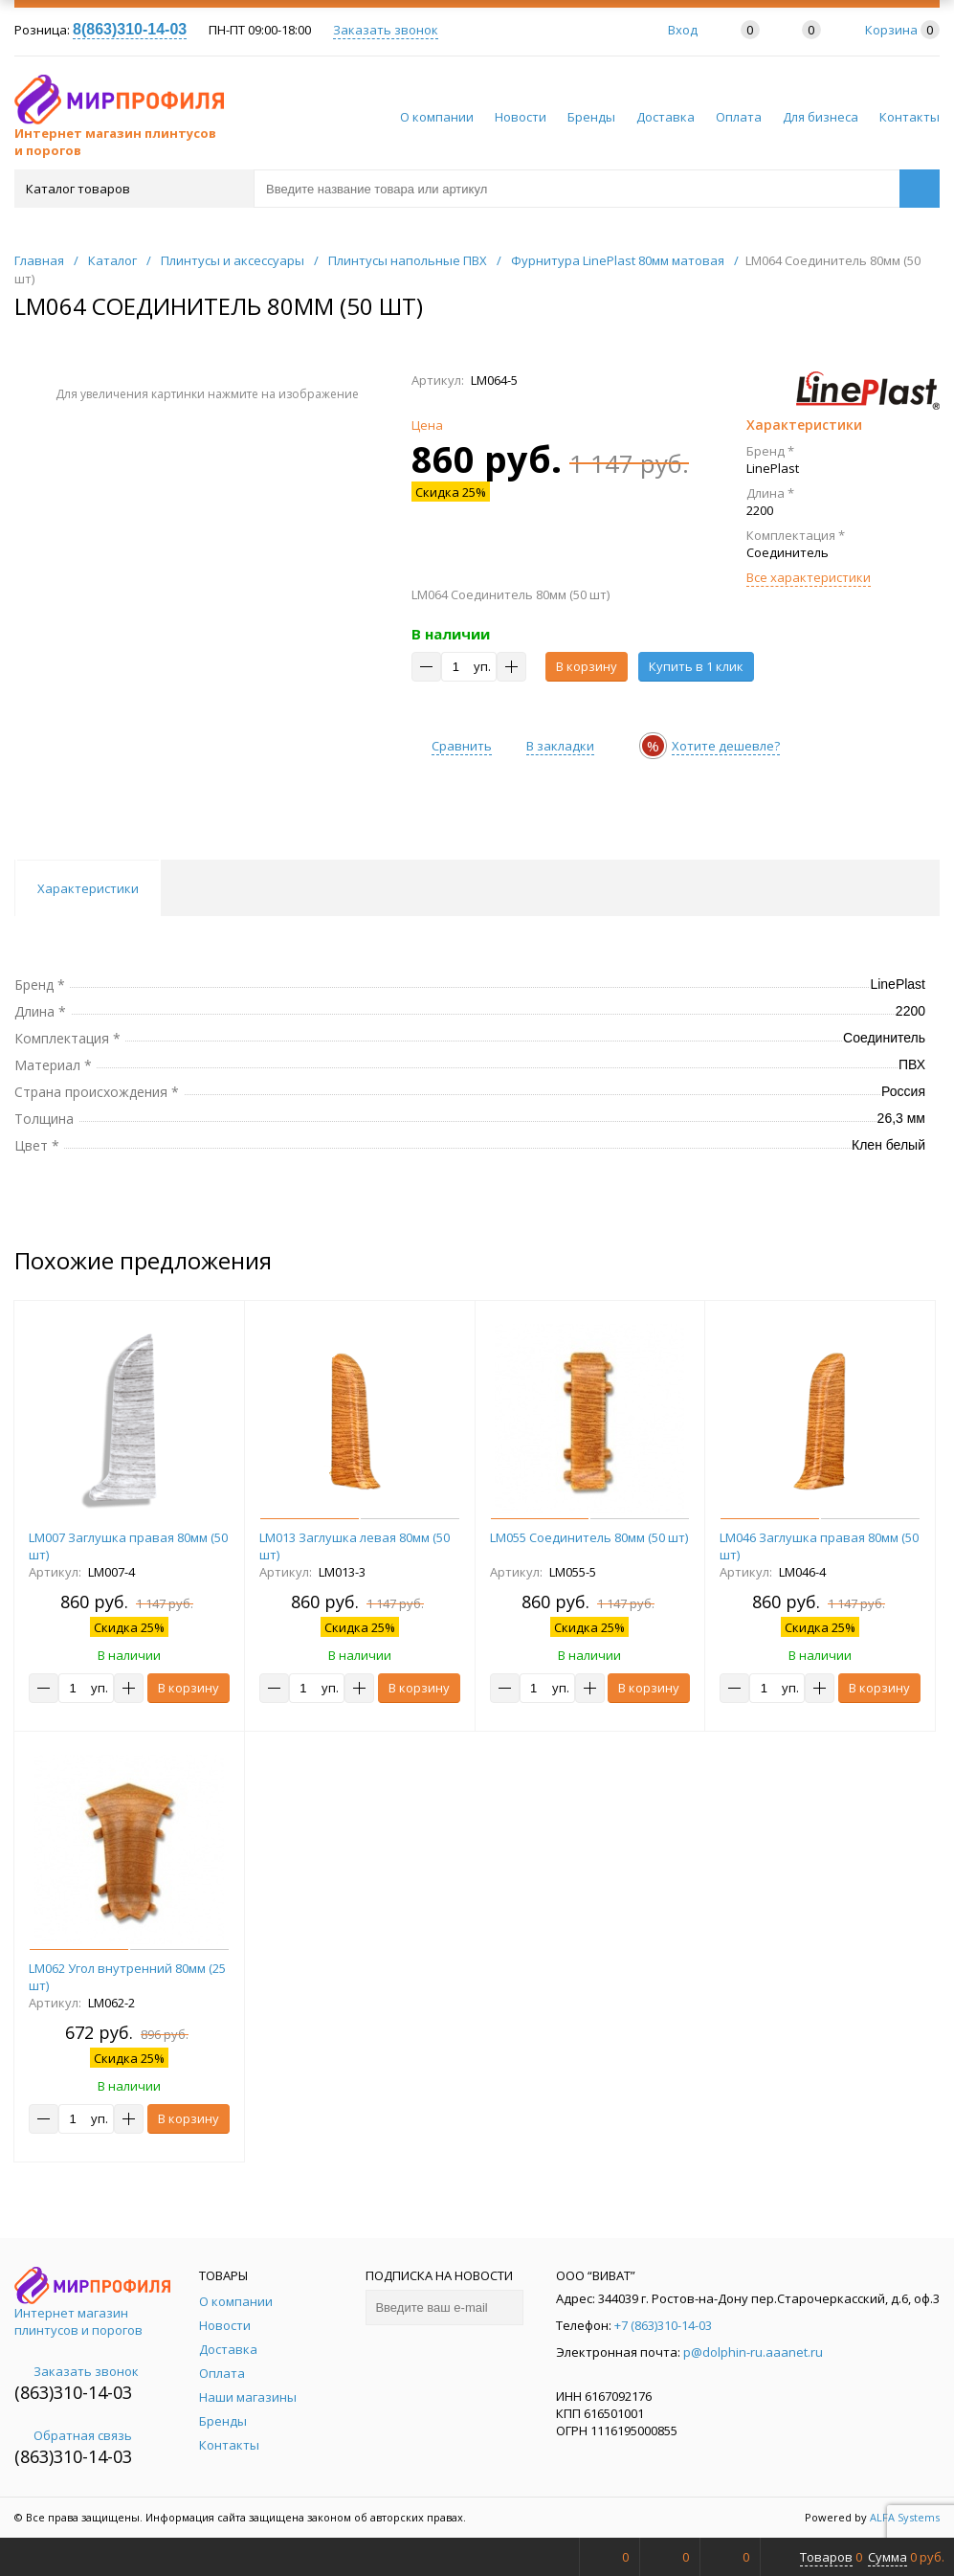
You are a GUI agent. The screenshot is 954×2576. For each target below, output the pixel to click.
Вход (683, 29)
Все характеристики (808, 577)
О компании (437, 116)
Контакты (909, 116)
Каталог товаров (132, 188)
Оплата (739, 116)
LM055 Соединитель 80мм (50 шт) (589, 1537)
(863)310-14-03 (73, 2392)
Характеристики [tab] (88, 888)
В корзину (586, 666)
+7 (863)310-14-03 (663, 2325)
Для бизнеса (820, 116)
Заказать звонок (385, 29)
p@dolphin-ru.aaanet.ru (753, 2352)
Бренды (591, 116)
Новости (520, 116)
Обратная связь (73, 2435)
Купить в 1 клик (696, 666)
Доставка (665, 116)
